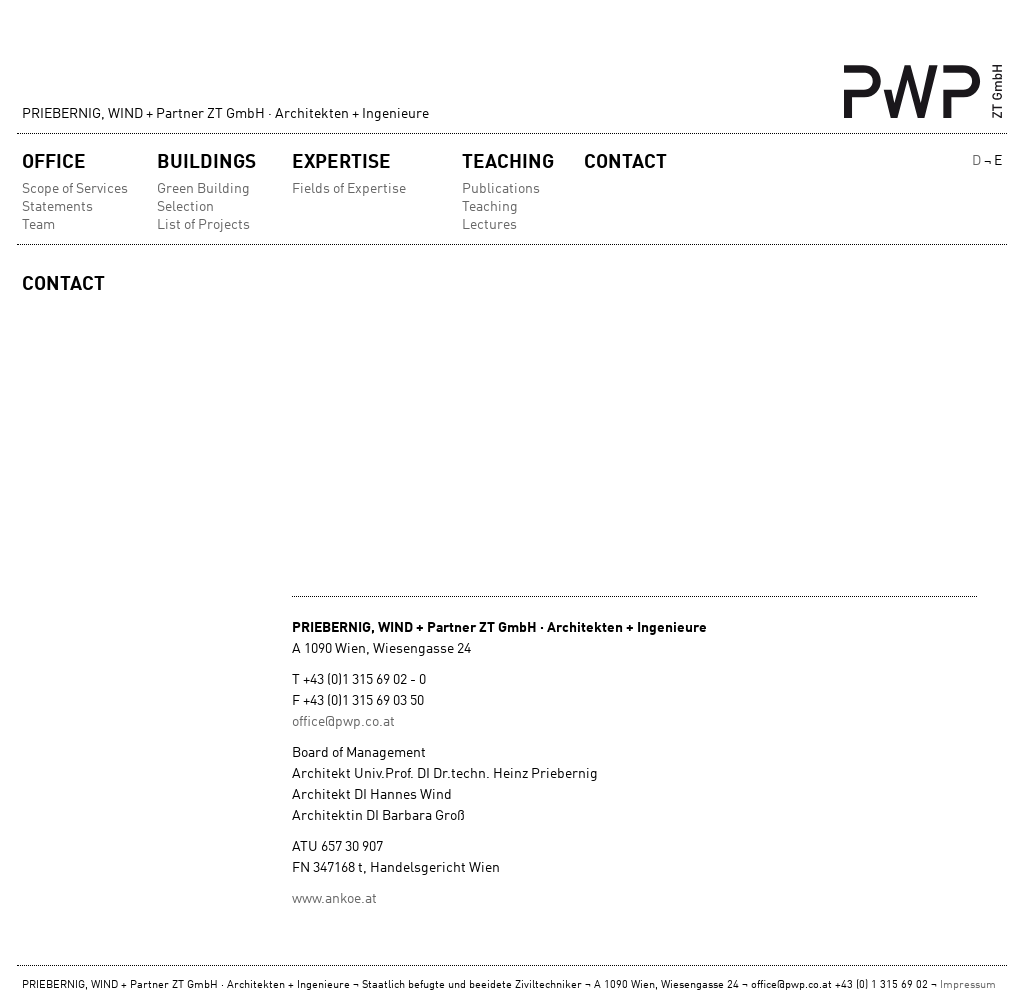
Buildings (206, 162)
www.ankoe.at (334, 899)
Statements (57, 207)
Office (54, 162)
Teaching (508, 162)
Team (38, 225)
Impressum (968, 985)
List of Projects (203, 225)
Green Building (203, 189)
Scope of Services (75, 189)
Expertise (341, 162)
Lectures (489, 225)
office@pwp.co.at (343, 722)
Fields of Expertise (349, 189)
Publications (501, 189)
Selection (185, 207)
